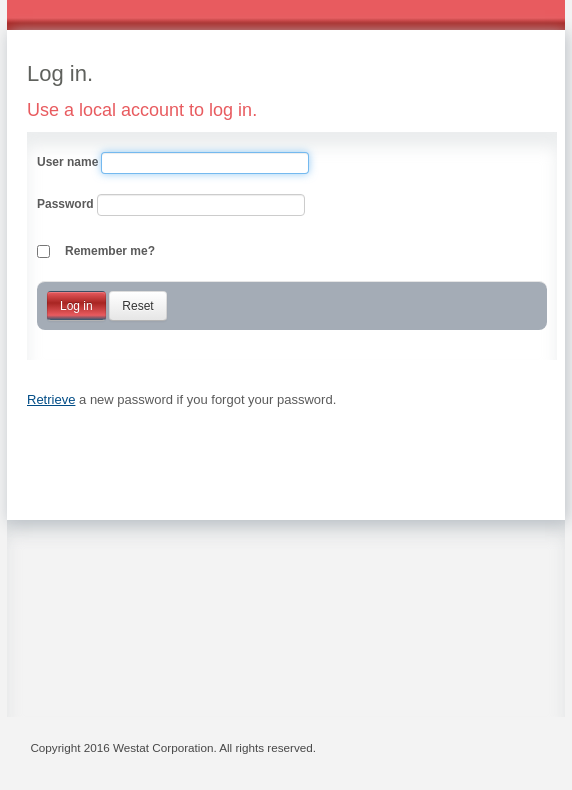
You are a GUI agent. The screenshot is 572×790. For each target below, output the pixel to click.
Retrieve (51, 399)
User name (67, 162)
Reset (137, 306)
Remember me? (110, 251)
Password (65, 204)
